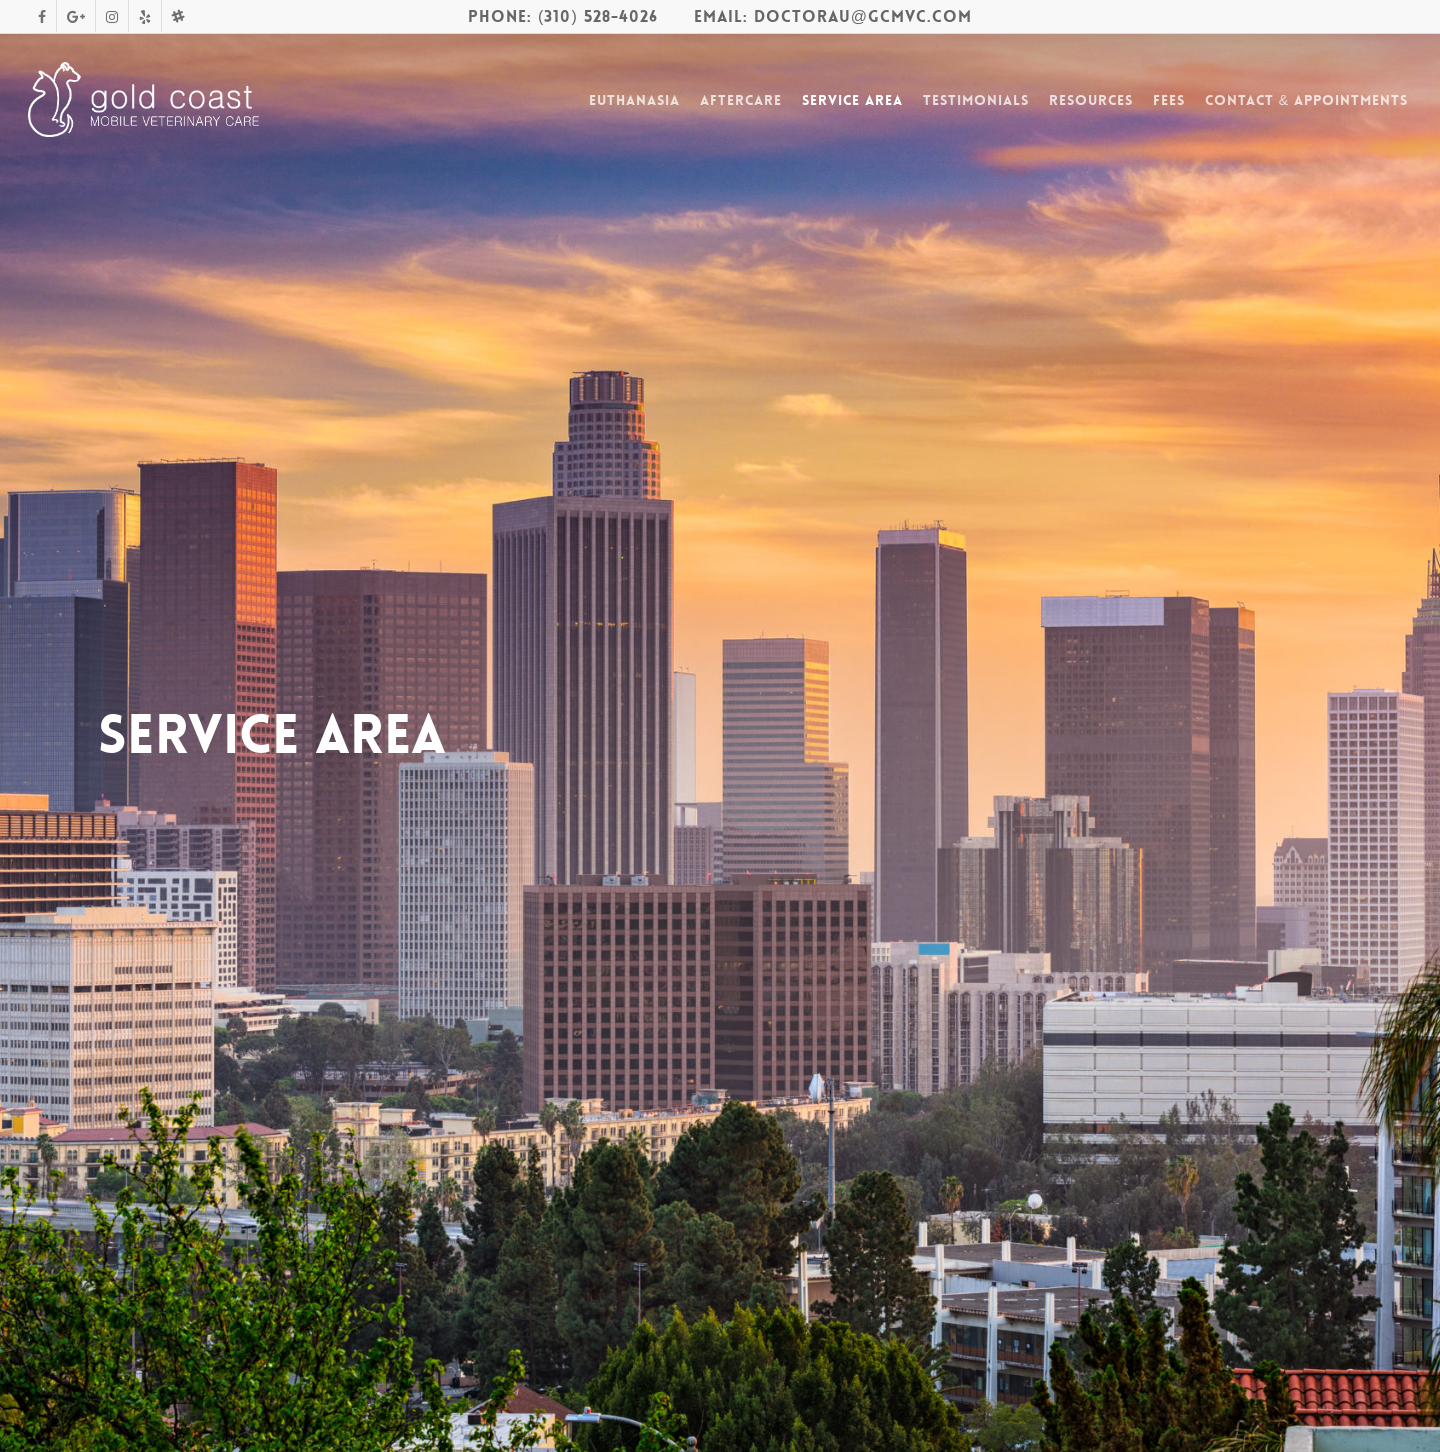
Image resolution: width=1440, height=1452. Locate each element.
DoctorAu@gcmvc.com (863, 16)
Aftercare (741, 100)
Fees (1169, 100)
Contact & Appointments (1306, 100)
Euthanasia (634, 100)
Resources (1091, 100)
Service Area (852, 100)
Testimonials (976, 100)
